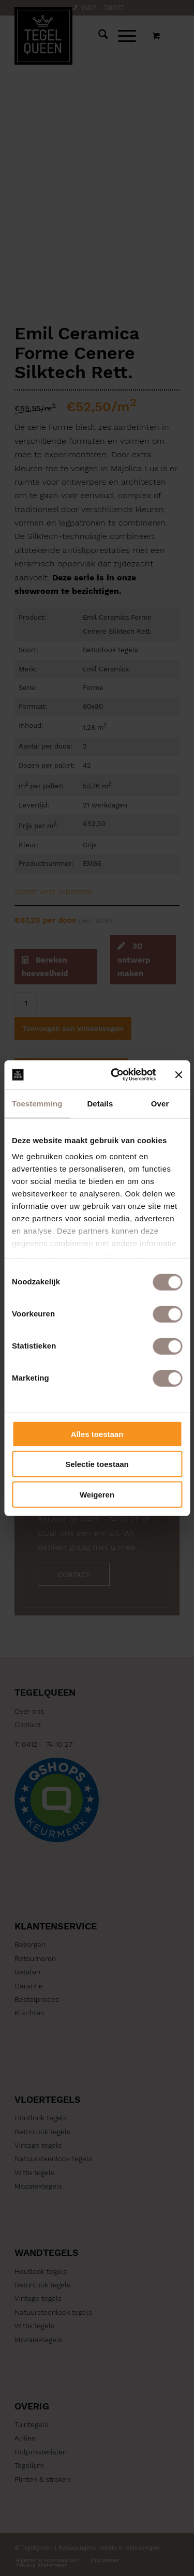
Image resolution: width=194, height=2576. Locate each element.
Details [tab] (100, 1103)
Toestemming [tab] (37, 1103)
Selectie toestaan (97, 1464)
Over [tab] (160, 1103)
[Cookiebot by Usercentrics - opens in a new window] (116, 1075)
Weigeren (97, 1494)
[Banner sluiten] (178, 1075)
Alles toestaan (97, 1433)
